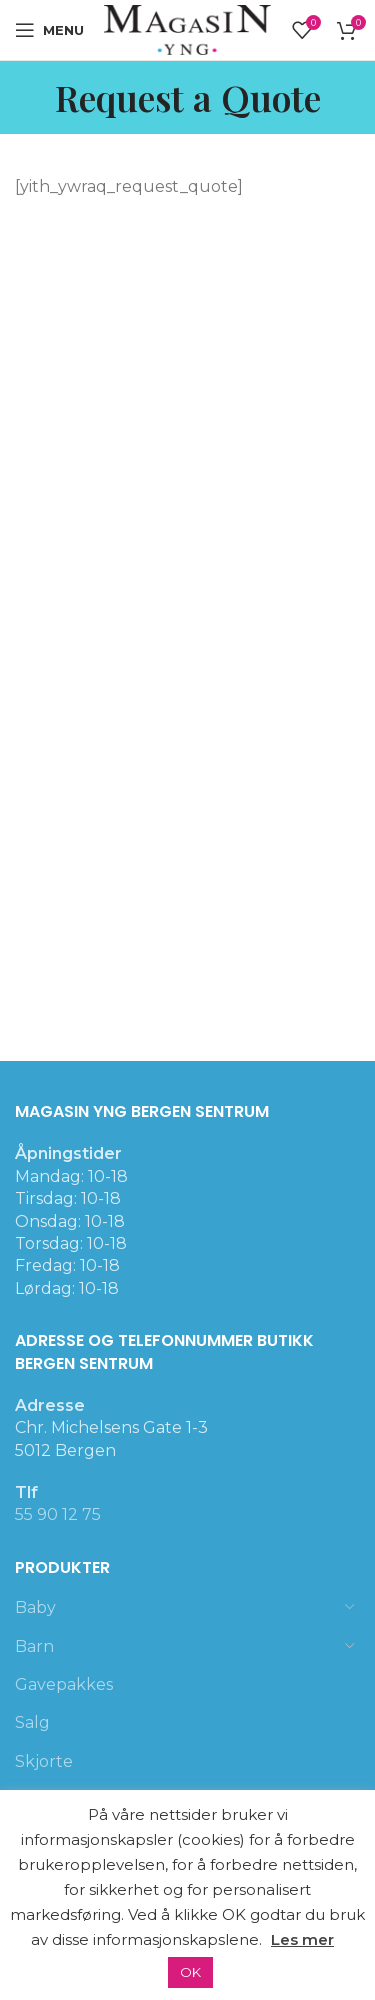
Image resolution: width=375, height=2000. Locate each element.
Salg (32, 1722)
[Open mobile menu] (49, 30)
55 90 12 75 (58, 1514)
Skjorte (44, 1761)
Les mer (302, 1939)
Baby (35, 1607)
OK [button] (190, 1972)
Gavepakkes (64, 1684)
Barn (34, 1646)
